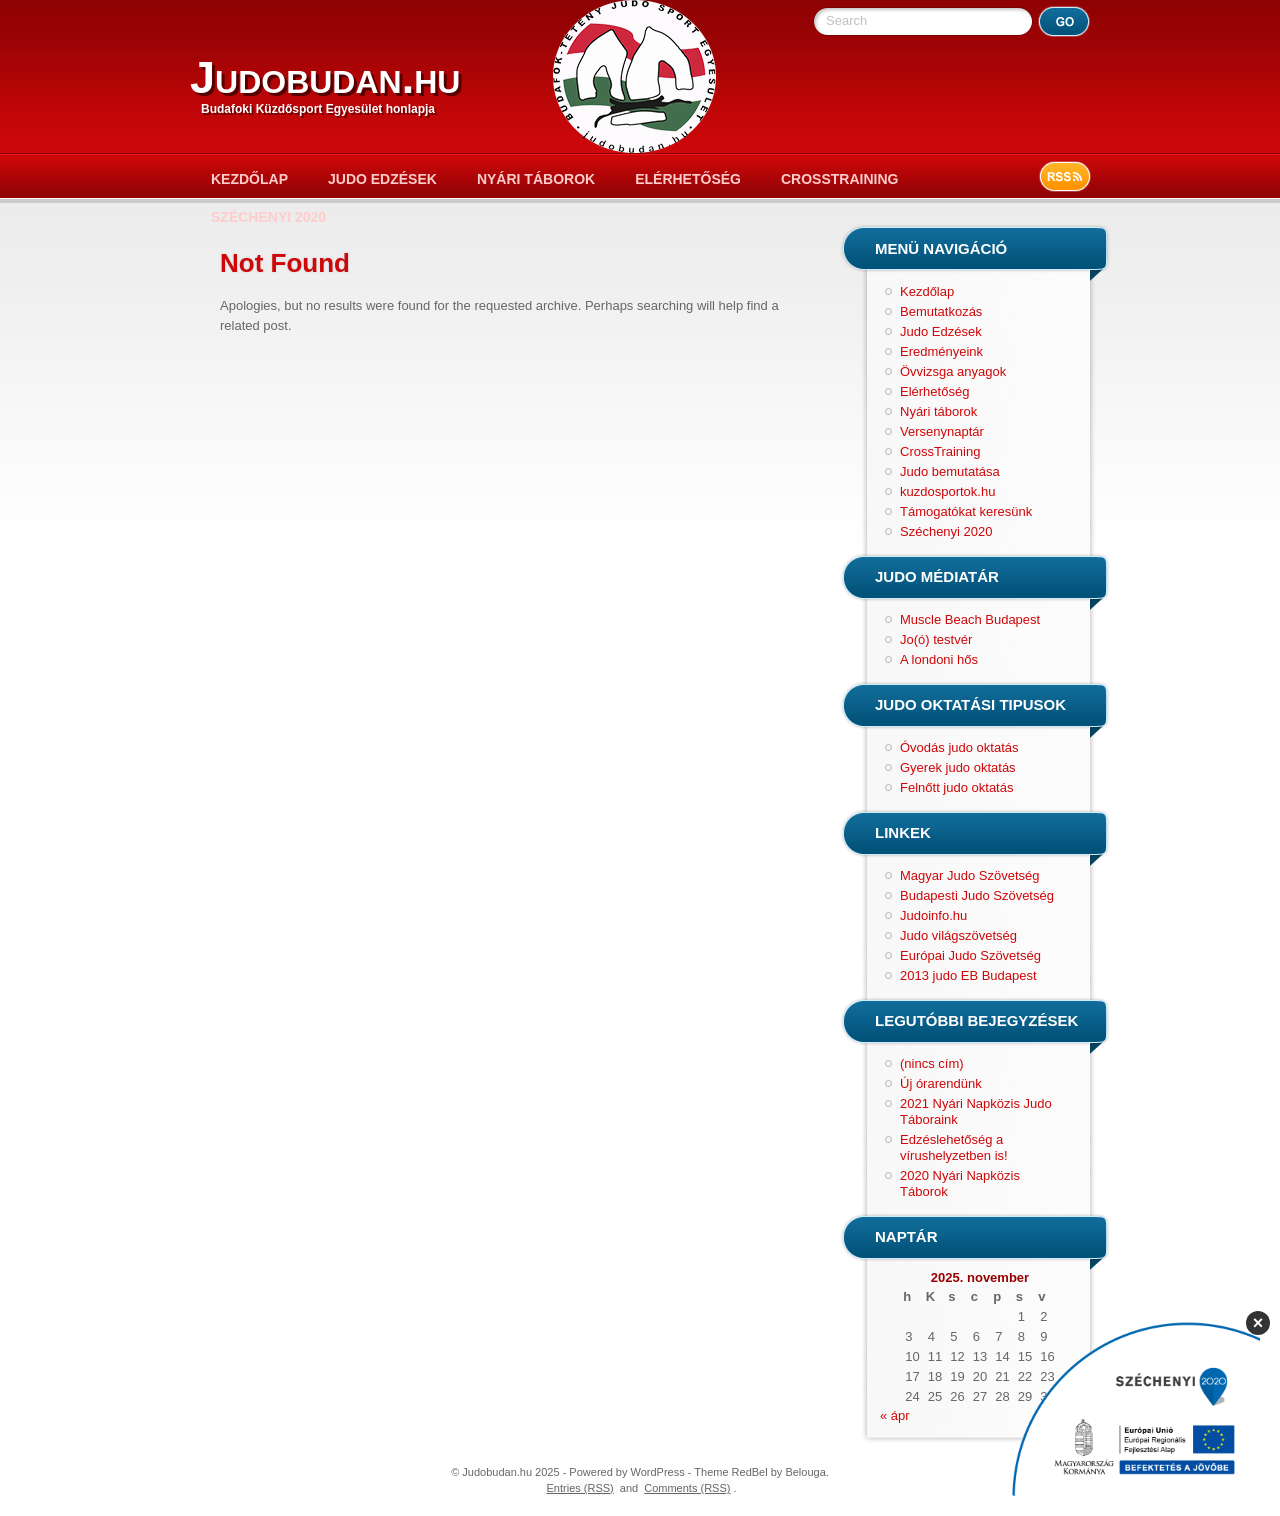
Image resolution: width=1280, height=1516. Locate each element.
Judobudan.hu (325, 77)
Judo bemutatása (950, 471)
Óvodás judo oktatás (959, 747)
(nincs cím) (932, 1063)
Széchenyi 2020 (268, 217)
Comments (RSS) (687, 1488)
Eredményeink (941, 351)
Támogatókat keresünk (966, 511)
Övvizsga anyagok (953, 371)
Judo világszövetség (958, 935)
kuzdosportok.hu (947, 491)
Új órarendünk (941, 1083)
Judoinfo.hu (933, 915)
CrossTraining (839, 179)
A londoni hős (939, 659)
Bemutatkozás (941, 311)
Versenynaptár (942, 431)
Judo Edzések (382, 179)
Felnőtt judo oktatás (956, 787)
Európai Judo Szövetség (970, 955)
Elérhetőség (688, 179)
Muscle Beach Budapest (970, 619)
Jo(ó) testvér (936, 639)
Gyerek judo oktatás (958, 767)
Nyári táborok (536, 179)
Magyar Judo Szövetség (969, 875)
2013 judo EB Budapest (968, 975)
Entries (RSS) (580, 1488)
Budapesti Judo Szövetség (977, 895)
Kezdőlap (249, 179)
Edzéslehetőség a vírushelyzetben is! (954, 1147)
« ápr (895, 1415)
